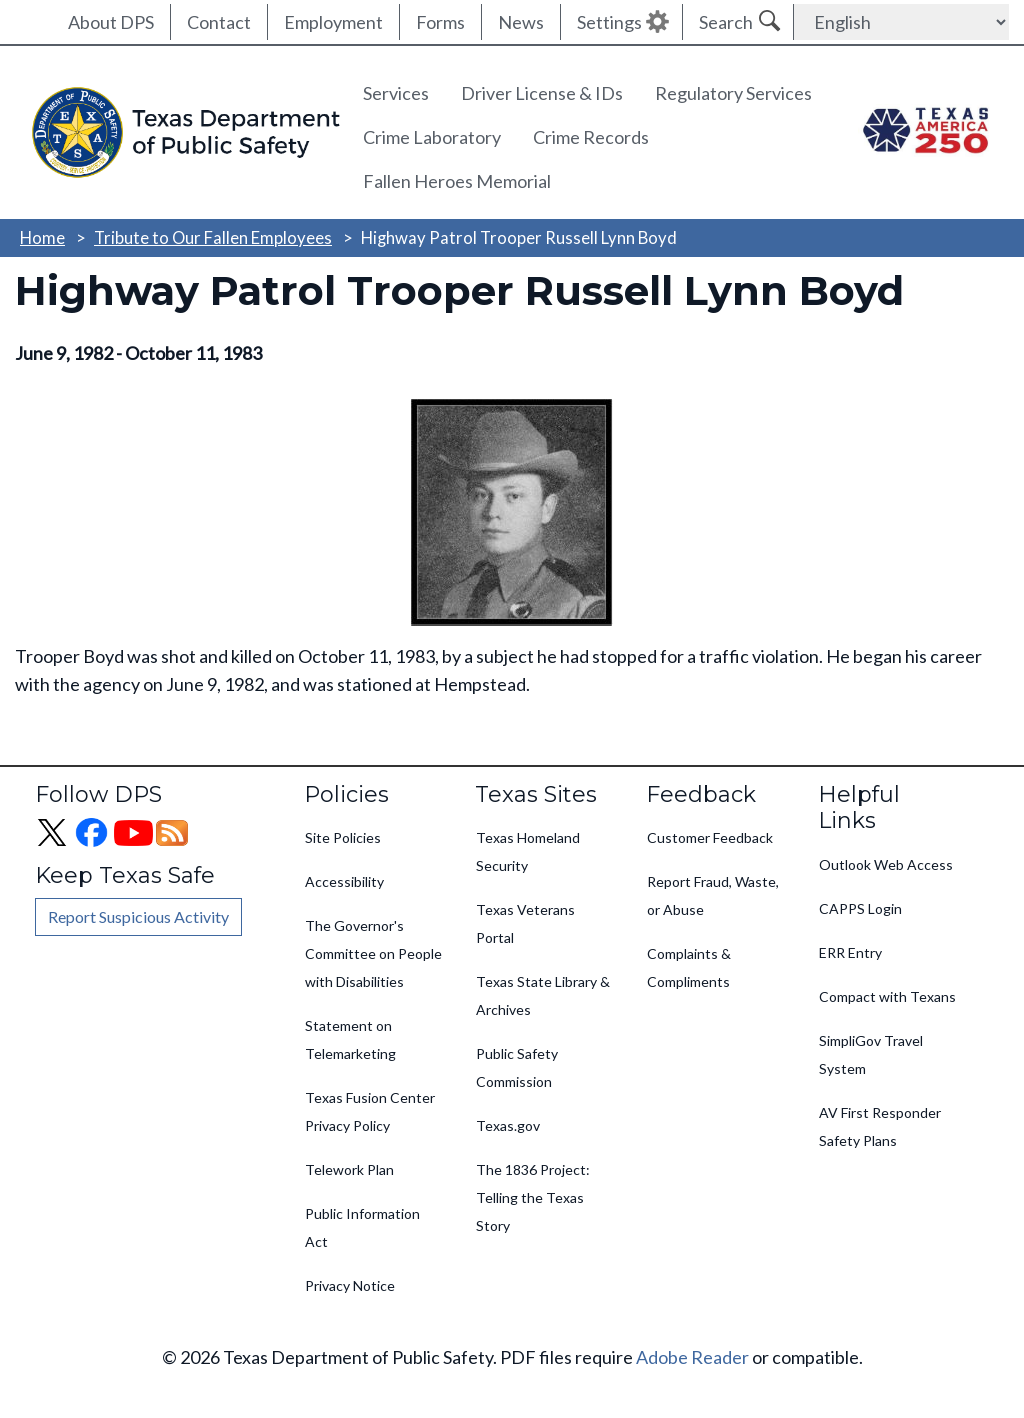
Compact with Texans (887, 996)
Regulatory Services (733, 93)
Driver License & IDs (542, 93)
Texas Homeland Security (528, 851)
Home (42, 237)
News (521, 22)
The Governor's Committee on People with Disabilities (373, 953)
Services (396, 93)
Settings (609, 22)
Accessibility (344, 881)
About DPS (111, 22)
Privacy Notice (350, 1285)
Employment (333, 22)
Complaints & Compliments (689, 967)
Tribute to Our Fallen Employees (213, 237)
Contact (219, 22)
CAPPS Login (860, 908)
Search (726, 22)
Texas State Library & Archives (543, 995)
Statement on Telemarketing (350, 1039)
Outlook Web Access (886, 864)
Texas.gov (508, 1125)
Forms (440, 22)
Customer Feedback (710, 837)
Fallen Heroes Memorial (457, 181)
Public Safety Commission (517, 1067)
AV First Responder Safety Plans (880, 1126)
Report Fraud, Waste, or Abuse (713, 895)
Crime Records (591, 137)
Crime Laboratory (432, 137)
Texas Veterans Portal (525, 923)
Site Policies (343, 837)
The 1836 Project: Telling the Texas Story (533, 1197)
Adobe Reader (692, 1357)
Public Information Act (362, 1227)
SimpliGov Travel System (871, 1054)
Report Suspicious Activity (138, 916)
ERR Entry (850, 952)
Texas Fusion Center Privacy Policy (370, 1111)
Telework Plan (349, 1169)
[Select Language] (901, 22)
